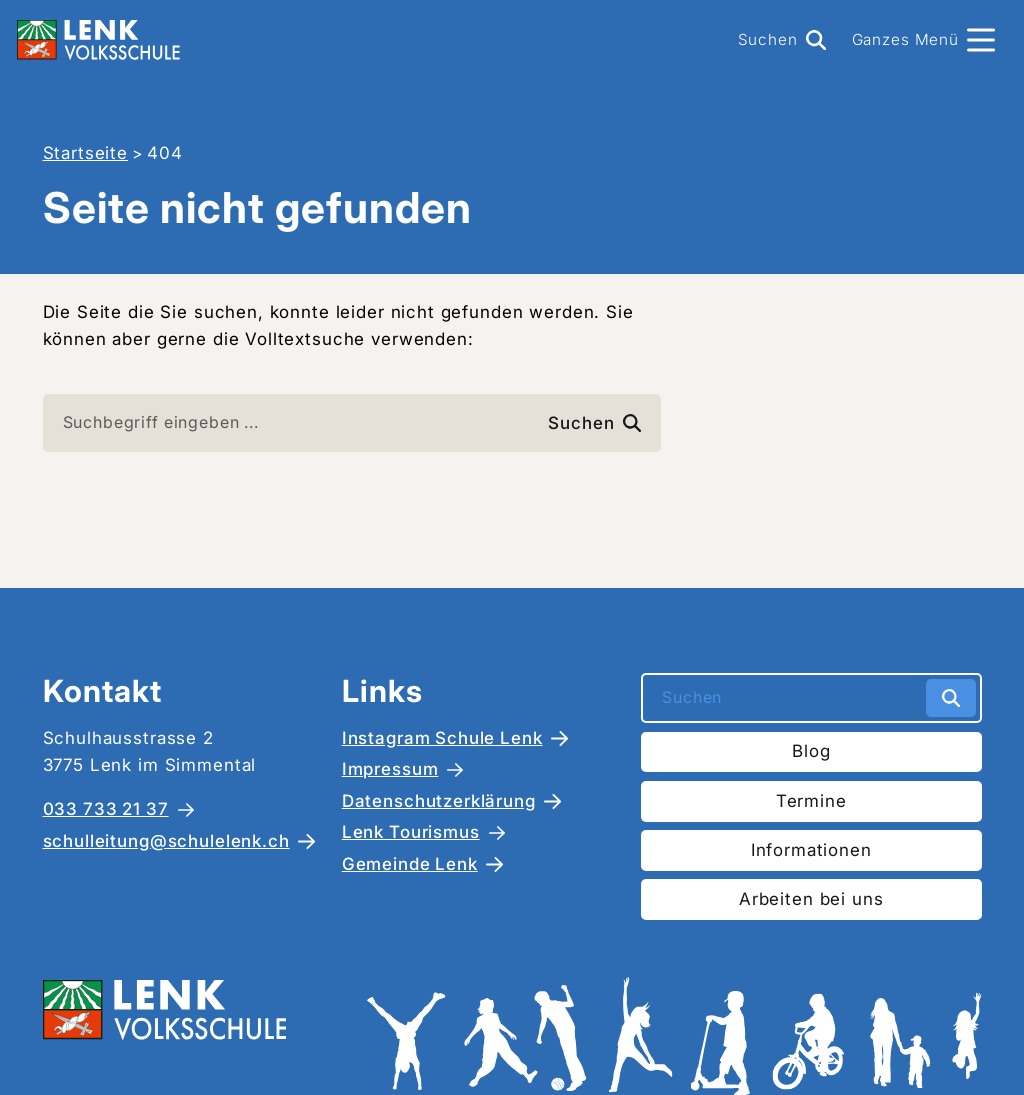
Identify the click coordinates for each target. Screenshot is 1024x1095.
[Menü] (923, 40)
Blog (811, 751)
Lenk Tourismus (411, 832)
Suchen (594, 423)
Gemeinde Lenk (410, 864)
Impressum (390, 769)
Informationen (811, 850)
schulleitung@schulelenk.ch (166, 841)
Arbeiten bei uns (811, 899)
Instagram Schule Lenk (442, 738)
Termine (811, 801)
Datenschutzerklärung (439, 801)
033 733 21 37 (106, 809)
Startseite (86, 153)
